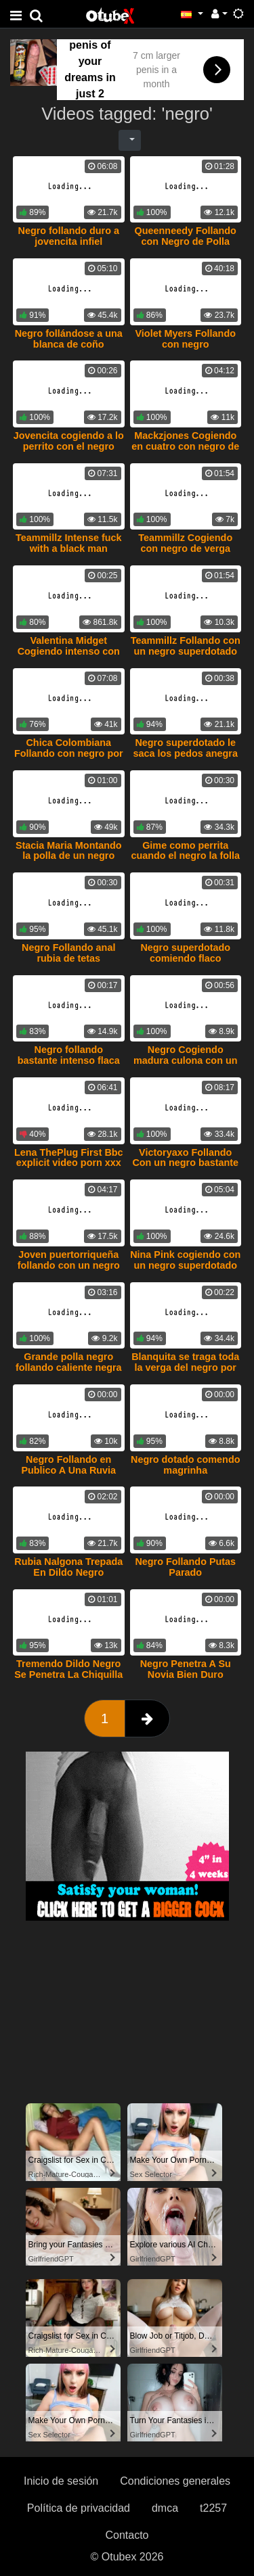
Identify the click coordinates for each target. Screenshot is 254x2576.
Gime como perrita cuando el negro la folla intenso (185, 856)
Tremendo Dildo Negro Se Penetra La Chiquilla (68, 1669)
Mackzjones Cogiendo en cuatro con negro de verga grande (185, 446)
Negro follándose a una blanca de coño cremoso (69, 344)
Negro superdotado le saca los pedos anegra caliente (185, 753)
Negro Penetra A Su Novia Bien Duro (185, 1669)
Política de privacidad (78, 2508)
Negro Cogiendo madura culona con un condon (185, 1060)
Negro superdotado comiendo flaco (185, 953)
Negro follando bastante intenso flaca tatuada (69, 1060)
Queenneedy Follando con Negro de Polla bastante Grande (185, 241)
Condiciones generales (175, 2481)
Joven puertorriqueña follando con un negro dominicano (69, 1265)
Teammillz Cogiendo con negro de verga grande (185, 548)
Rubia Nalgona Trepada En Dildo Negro (68, 1567)
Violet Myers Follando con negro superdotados (185, 344)
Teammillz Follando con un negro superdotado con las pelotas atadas (185, 651)
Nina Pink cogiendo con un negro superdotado (185, 1260)
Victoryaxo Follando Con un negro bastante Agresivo (185, 1163)
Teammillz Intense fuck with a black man (68, 543)
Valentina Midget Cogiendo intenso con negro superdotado (69, 651)
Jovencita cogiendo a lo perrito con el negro (69, 441)
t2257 (213, 2508)
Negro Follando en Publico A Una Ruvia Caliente (68, 1470)
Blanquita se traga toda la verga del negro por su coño (185, 1367)
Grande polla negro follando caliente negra (69, 1362)
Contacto (126, 2535)
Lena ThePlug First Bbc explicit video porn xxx (68, 1158)
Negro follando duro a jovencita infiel (69, 236)
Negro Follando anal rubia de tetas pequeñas (68, 958)
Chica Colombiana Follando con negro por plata (68, 753)
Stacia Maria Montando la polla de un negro (69, 851)
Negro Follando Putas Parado (185, 1567)
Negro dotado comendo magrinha (185, 1465)
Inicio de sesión (61, 2481)
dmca (165, 2508)
